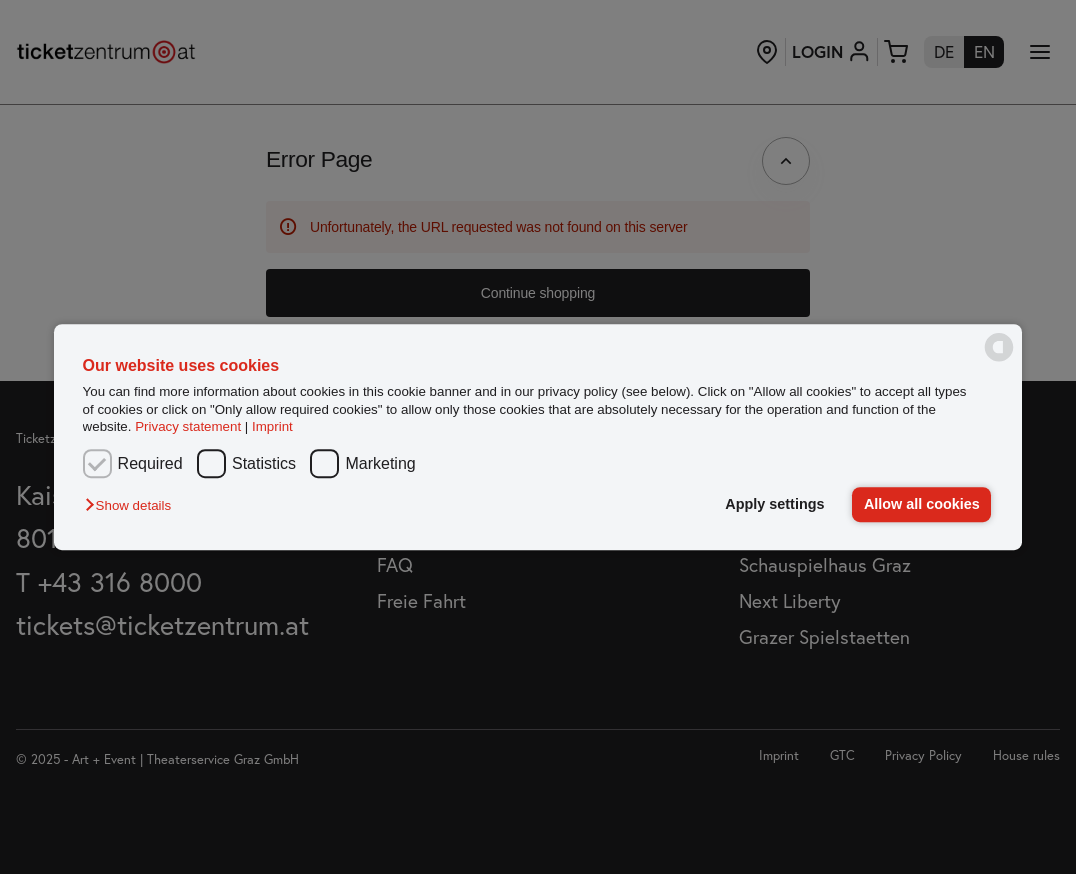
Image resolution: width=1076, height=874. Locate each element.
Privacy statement (188, 426)
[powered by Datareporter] (999, 360)
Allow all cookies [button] (922, 504)
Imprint (272, 426)
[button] (133, 506)
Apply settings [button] (774, 504)
